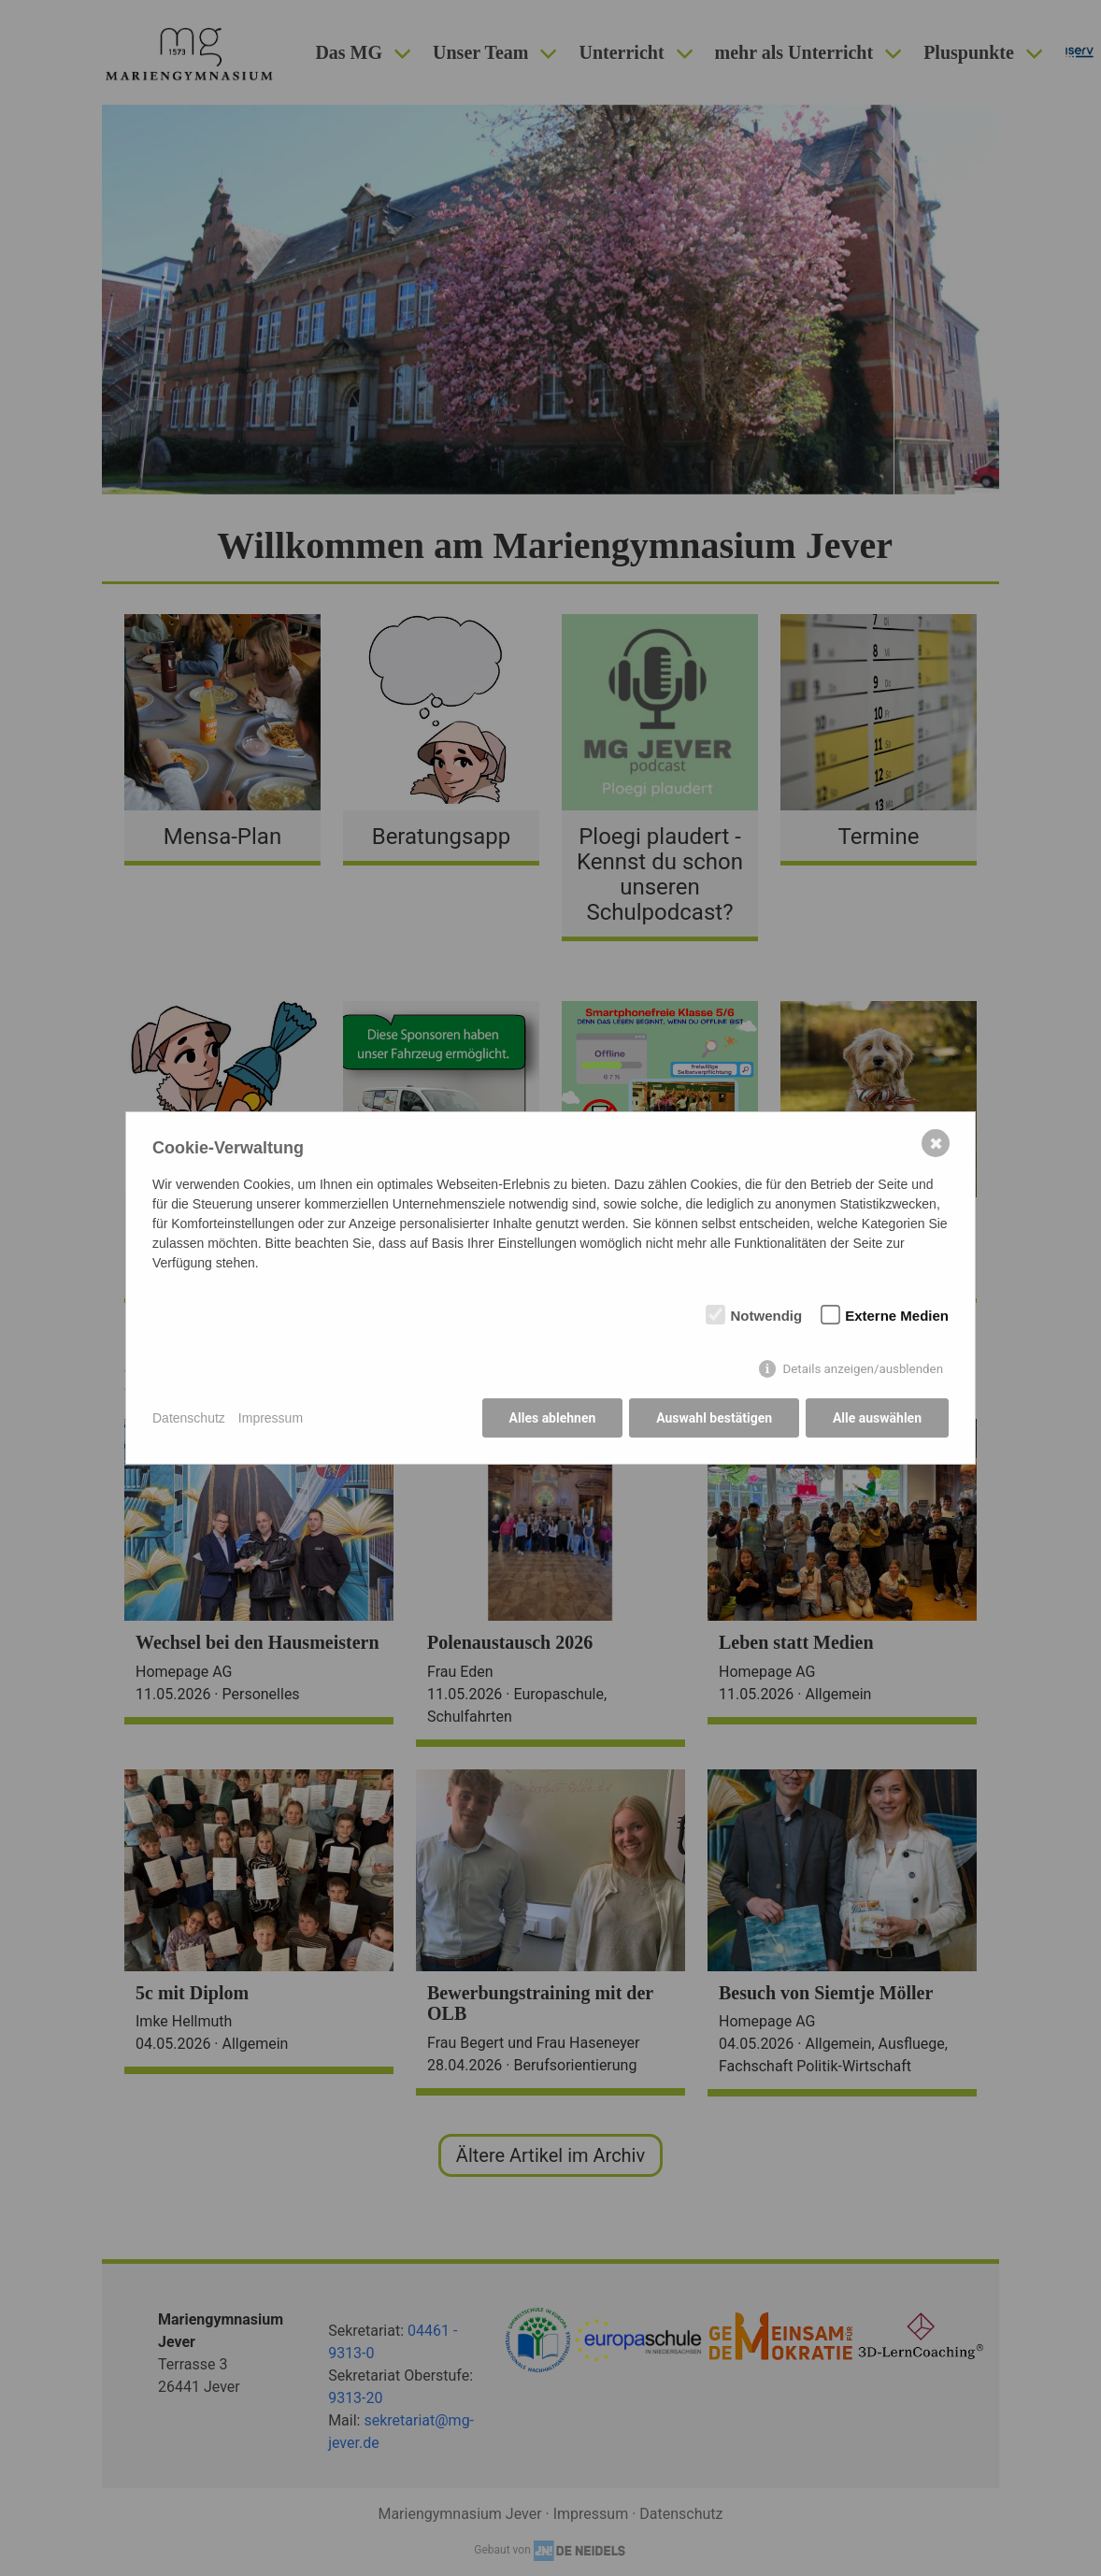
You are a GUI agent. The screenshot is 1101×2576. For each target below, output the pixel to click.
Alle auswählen (877, 1417)
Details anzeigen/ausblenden (862, 1369)
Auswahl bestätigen (714, 1417)
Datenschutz (188, 1417)
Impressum (270, 1417)
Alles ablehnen (551, 1417)
